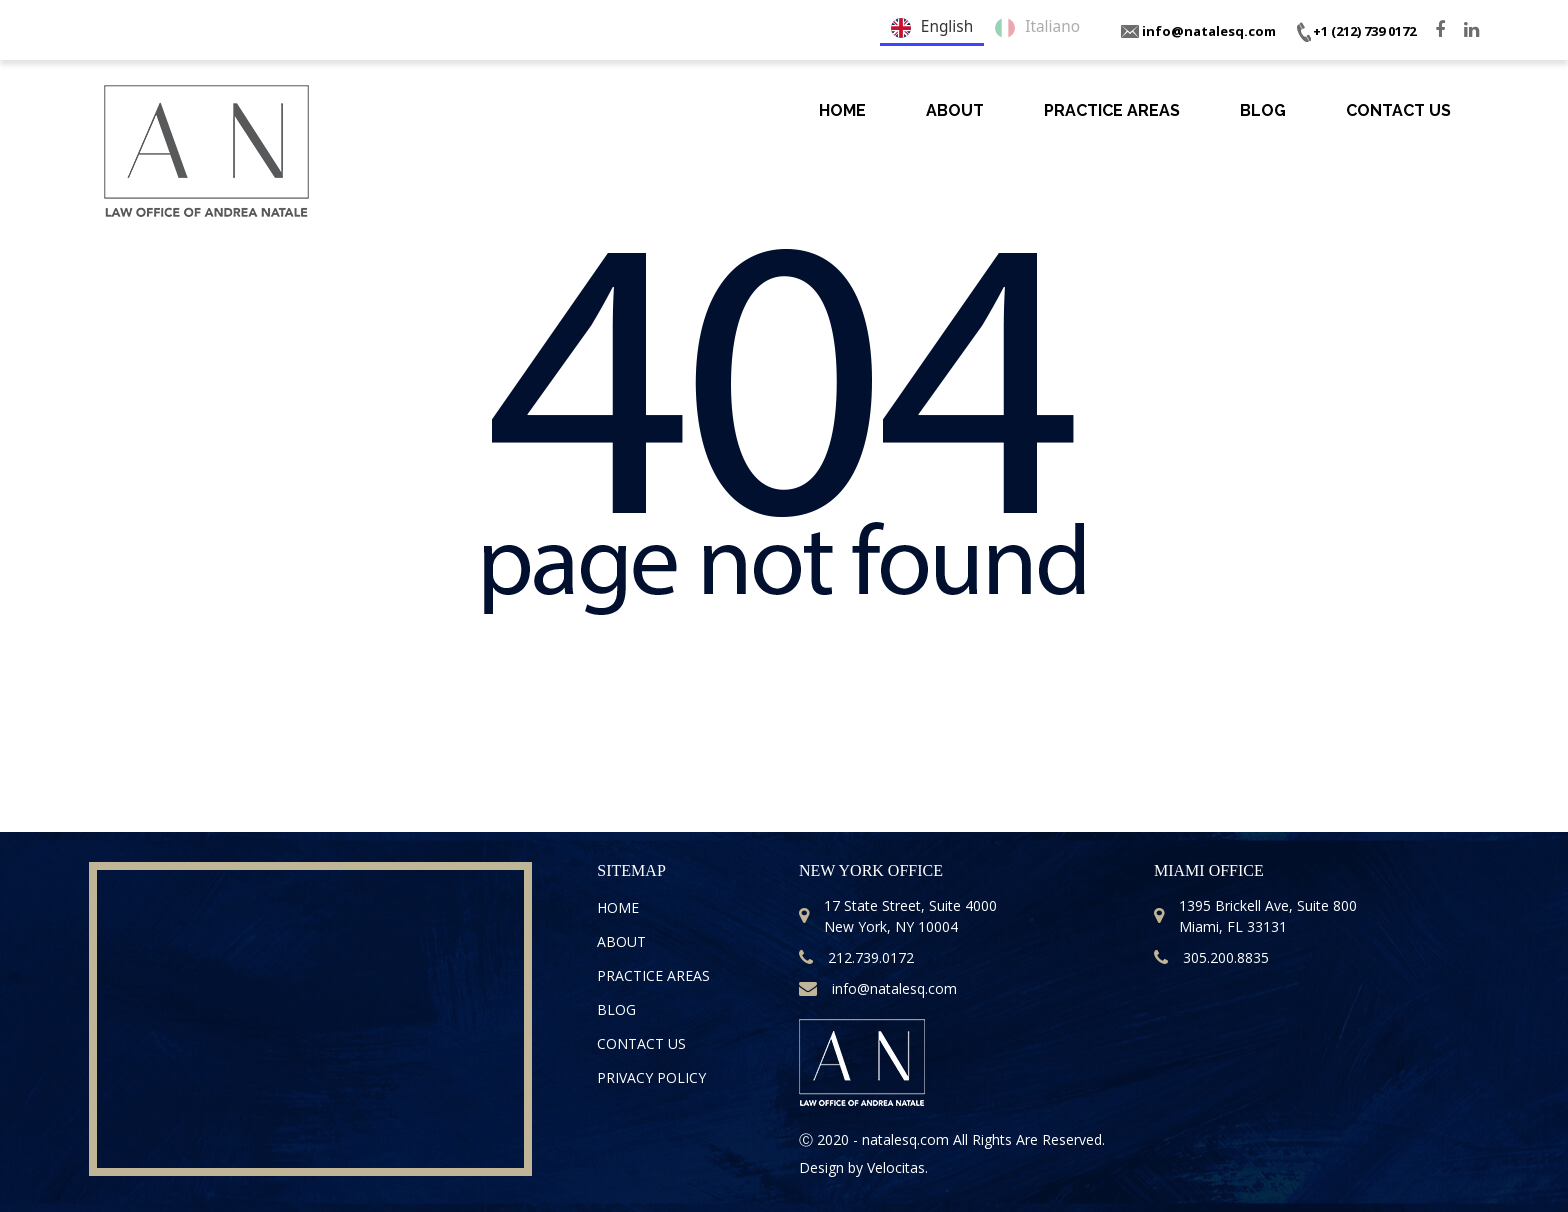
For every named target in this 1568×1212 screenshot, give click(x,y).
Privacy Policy (651, 1077)
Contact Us (1398, 110)
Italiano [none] (1037, 28)
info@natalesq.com (1198, 31)
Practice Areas (1112, 110)
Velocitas (896, 1167)
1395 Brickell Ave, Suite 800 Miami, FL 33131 (1255, 916)
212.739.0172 (856, 957)
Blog (1263, 110)
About (955, 110)
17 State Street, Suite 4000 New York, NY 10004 (898, 916)
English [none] (932, 28)
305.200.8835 (1211, 957)
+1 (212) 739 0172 (1355, 31)
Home (842, 110)
